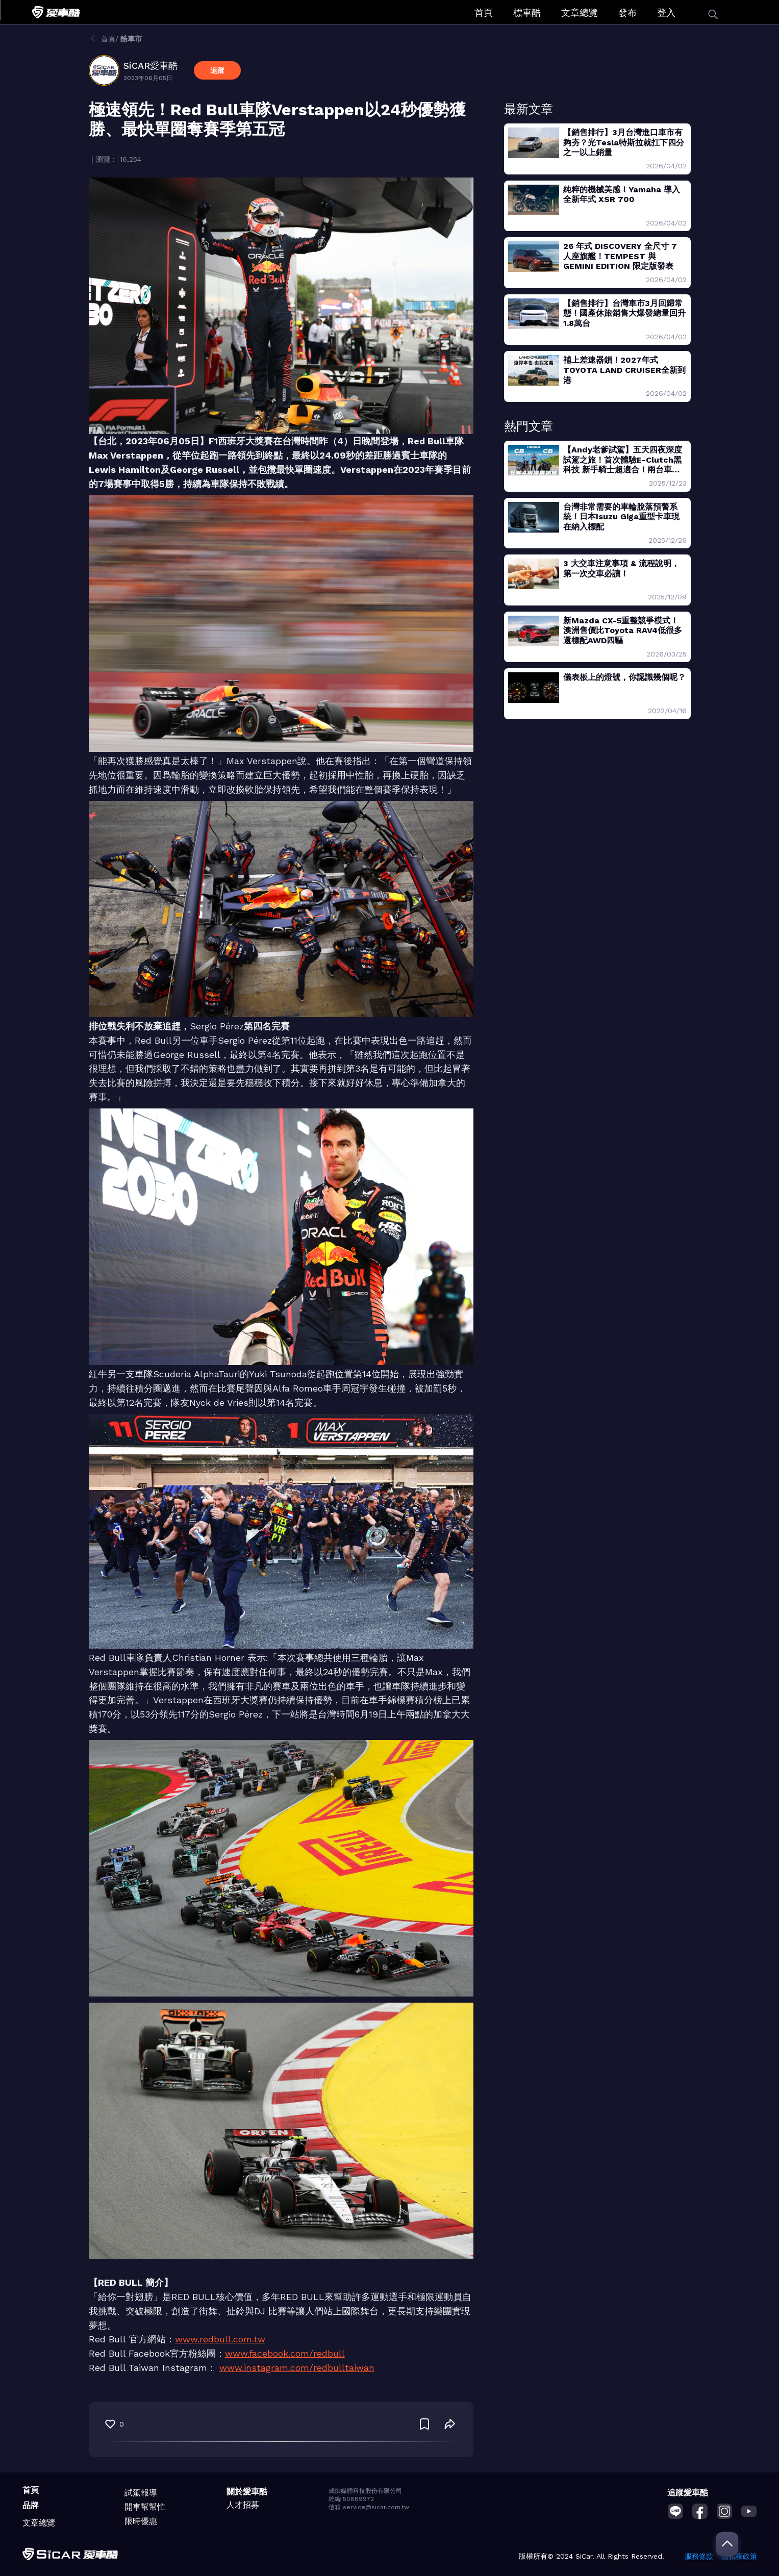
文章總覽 (579, 12)
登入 (666, 12)
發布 (627, 12)
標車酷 (527, 12)
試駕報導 (140, 2492)
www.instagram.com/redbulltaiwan (296, 2367)
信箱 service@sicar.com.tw (369, 2507)
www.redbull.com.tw (220, 2339)
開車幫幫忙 (144, 2507)
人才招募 (243, 2505)
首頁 (483, 12)
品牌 (30, 2505)
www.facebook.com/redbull (285, 2353)
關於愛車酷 (247, 2491)
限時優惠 (140, 2521)
